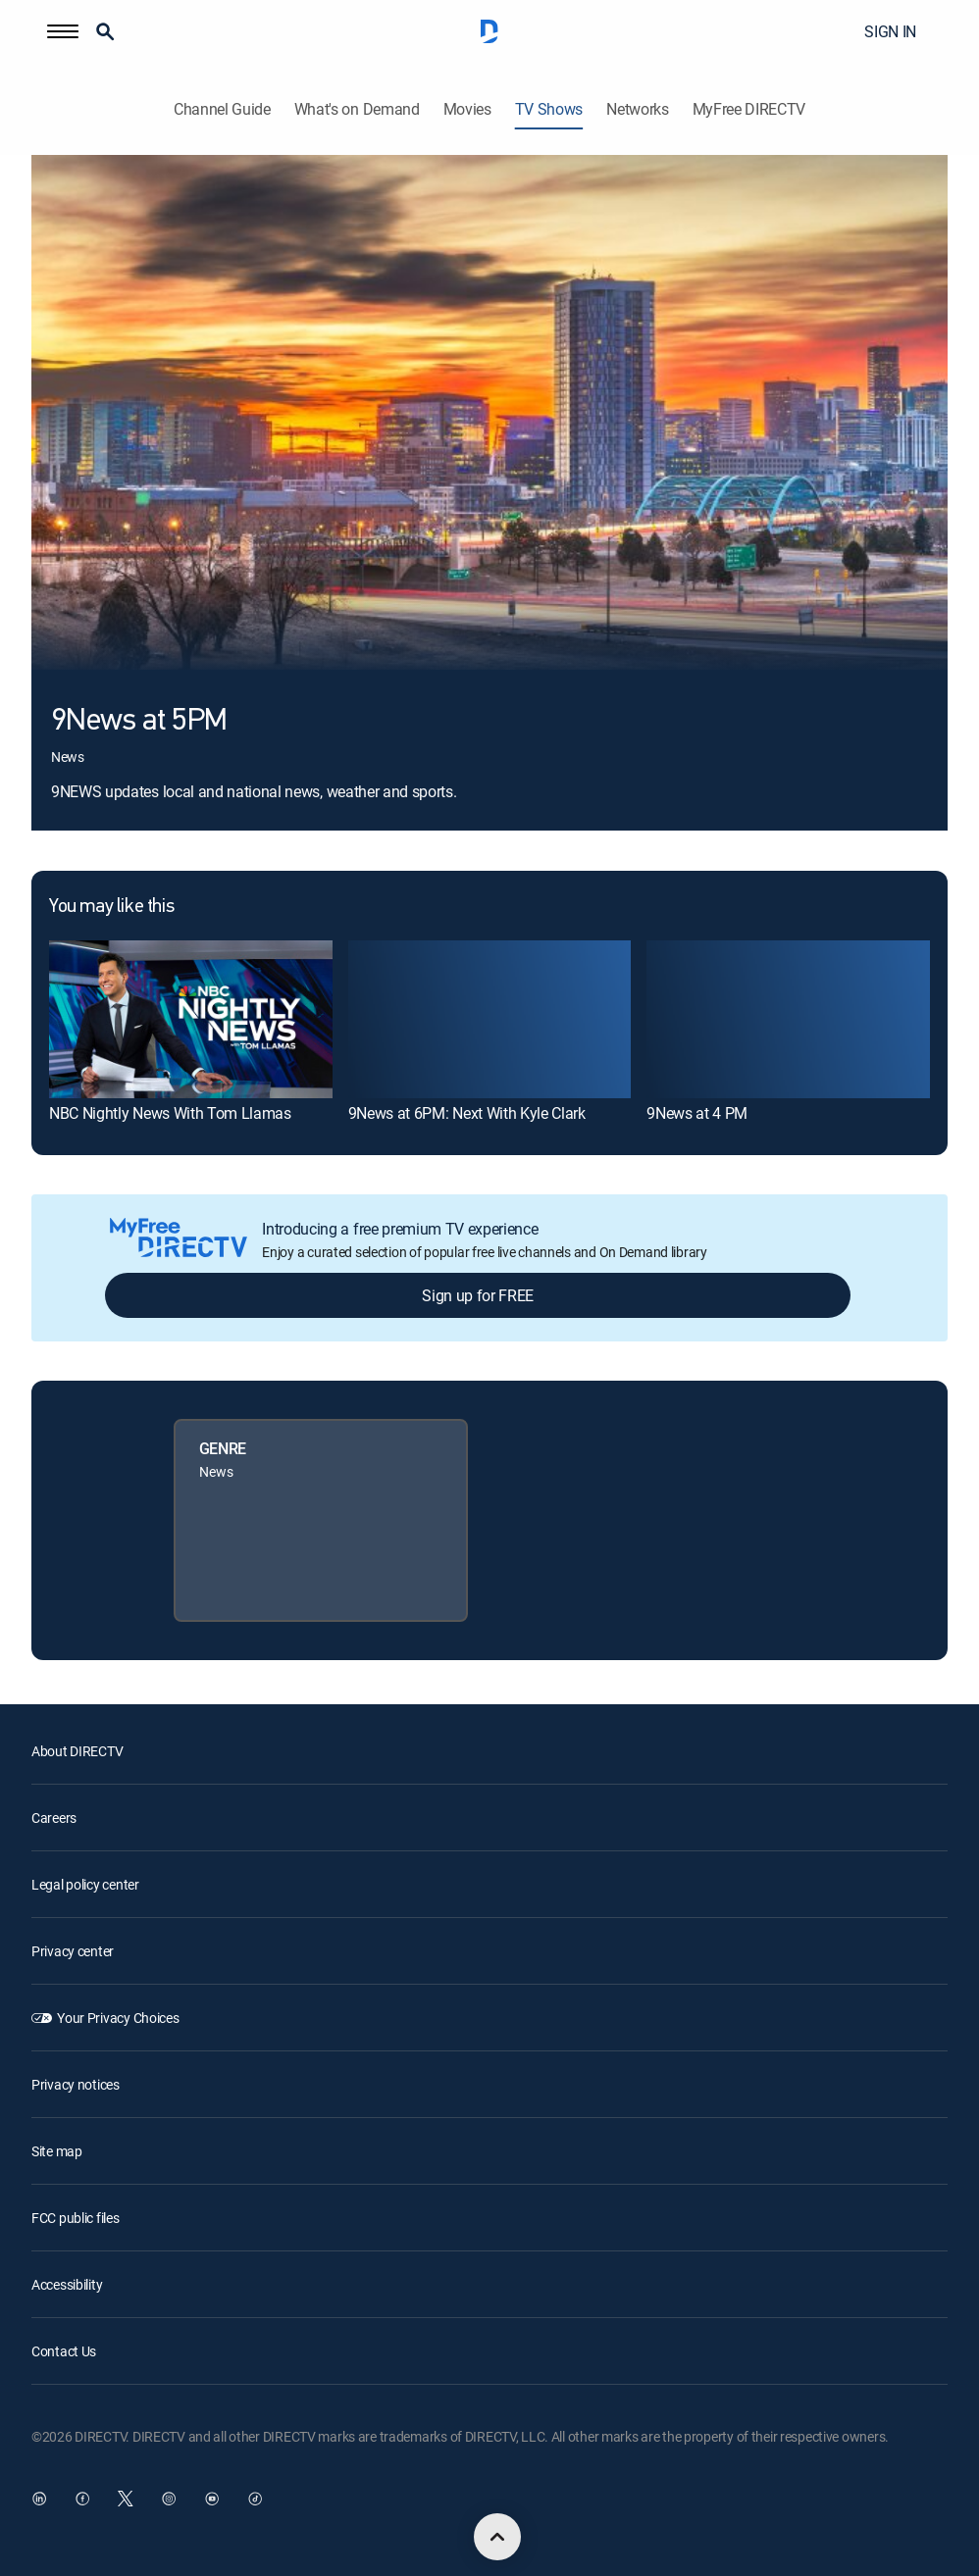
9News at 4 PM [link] (696, 1113)
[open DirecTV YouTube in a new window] (212, 2498)
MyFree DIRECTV (749, 109)
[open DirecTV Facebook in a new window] (82, 2498)
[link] (191, 1019)
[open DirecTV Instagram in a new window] (169, 2498)
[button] (62, 31)
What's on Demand (357, 109)
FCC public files (75, 2217)
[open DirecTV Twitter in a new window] (125, 2498)
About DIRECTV (77, 1751)
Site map (56, 2151)
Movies (467, 109)
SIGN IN (890, 31)
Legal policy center (85, 1884)
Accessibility (66, 2284)
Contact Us (63, 2351)
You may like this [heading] (111, 907)
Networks (637, 109)
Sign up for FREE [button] (478, 1295)
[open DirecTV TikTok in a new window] (255, 2498)
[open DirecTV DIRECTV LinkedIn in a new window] (39, 2498)
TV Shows (549, 109)
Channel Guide (222, 109)
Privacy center (72, 1951)
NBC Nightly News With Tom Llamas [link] (170, 1113)
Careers (54, 1817)
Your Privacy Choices (118, 2017)
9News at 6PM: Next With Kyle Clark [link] (467, 1113)
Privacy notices (75, 2084)
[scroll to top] (497, 2536)
